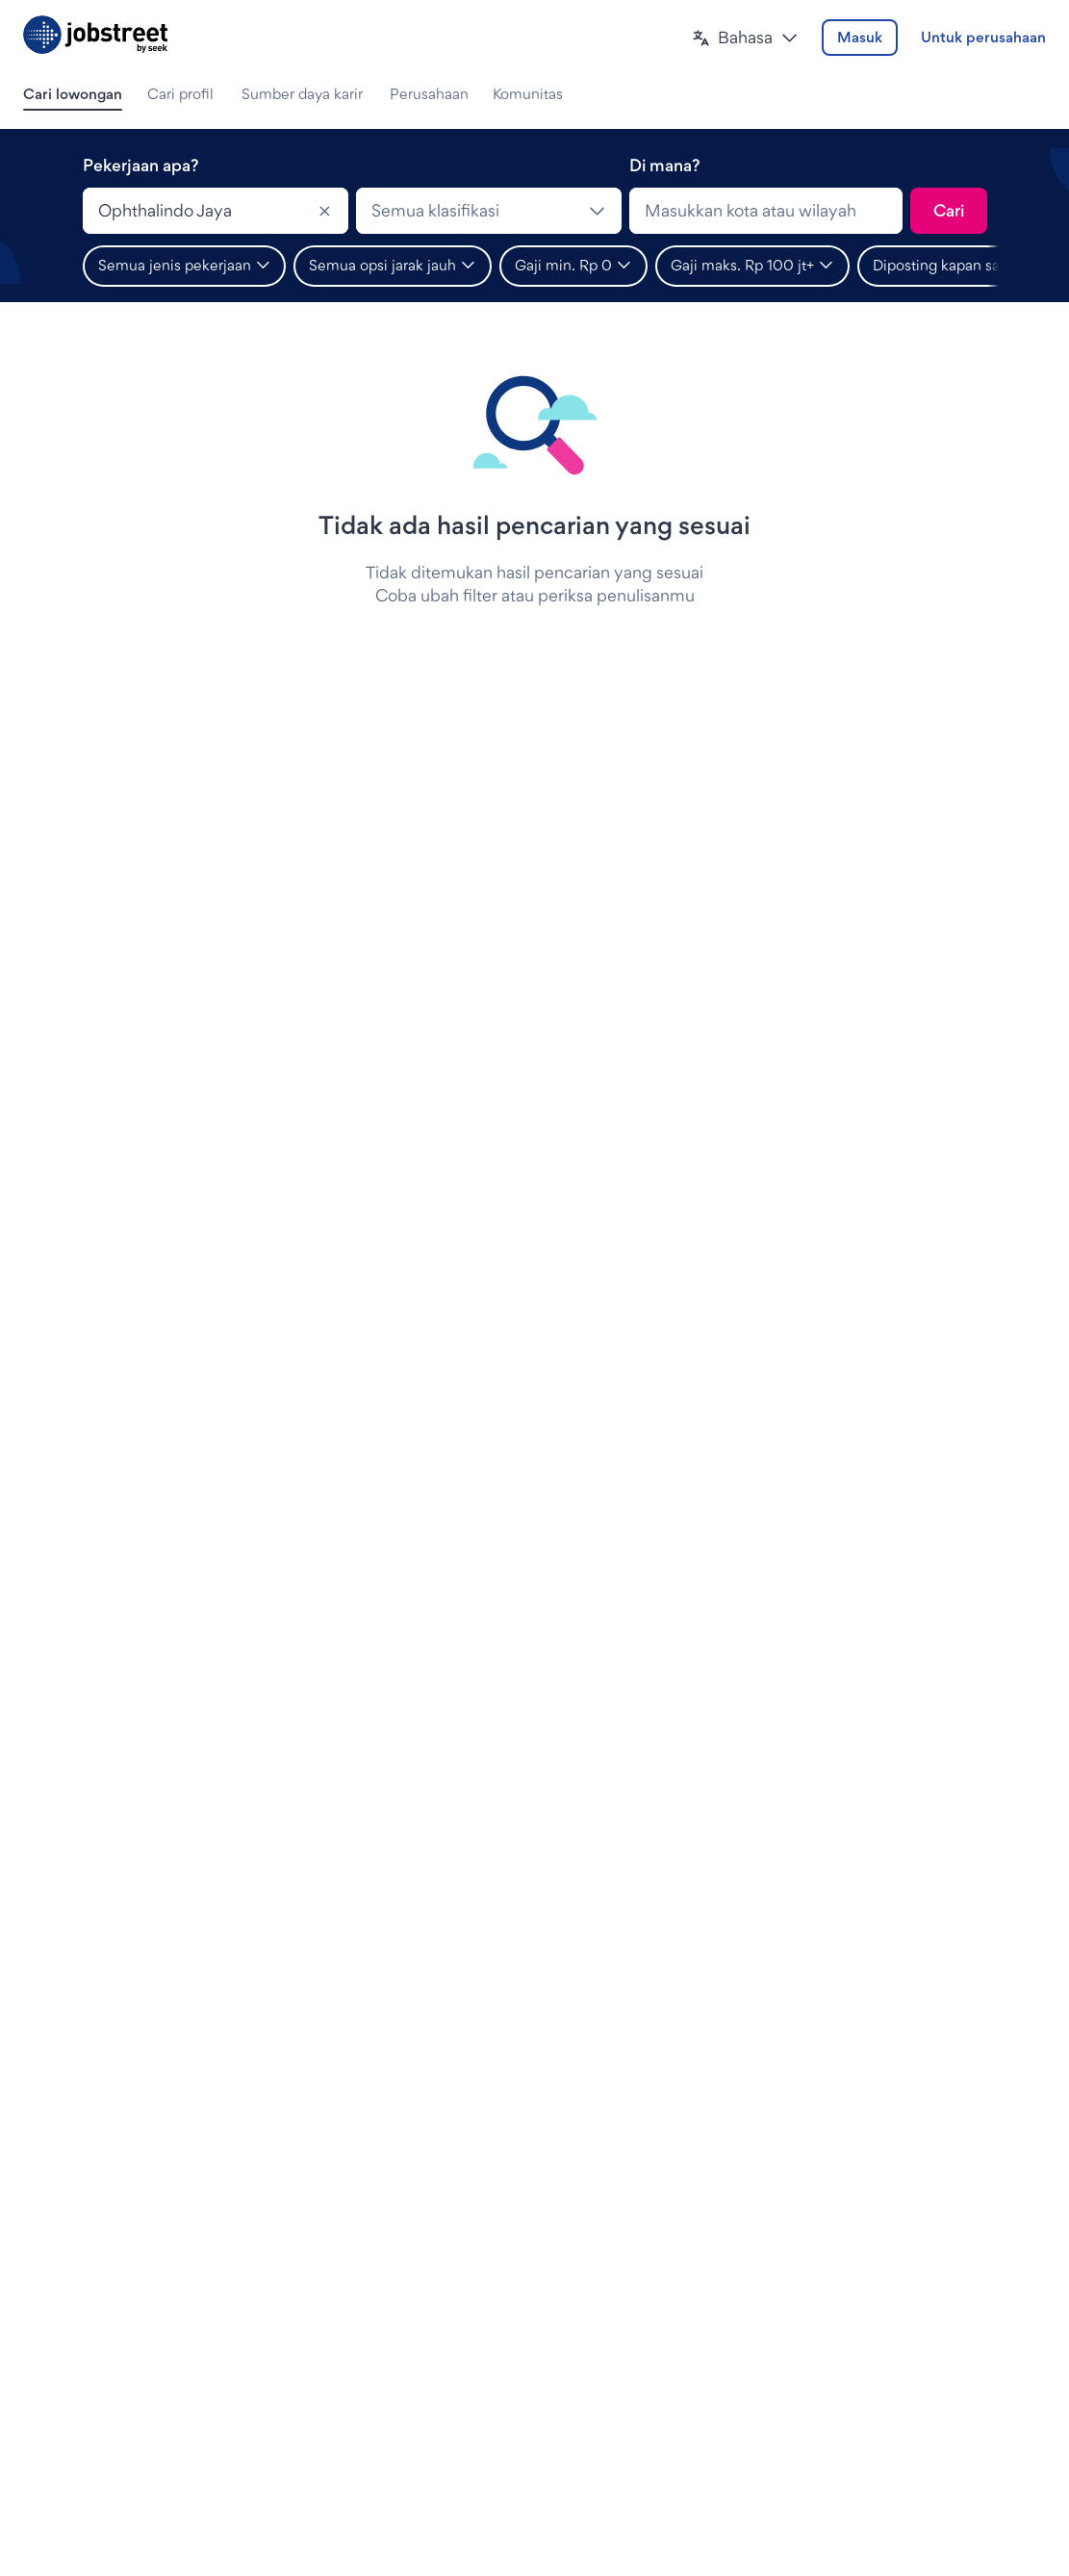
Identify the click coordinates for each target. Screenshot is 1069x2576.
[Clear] (325, 210)
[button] (745, 38)
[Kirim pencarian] (948, 211)
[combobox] (215, 211)
